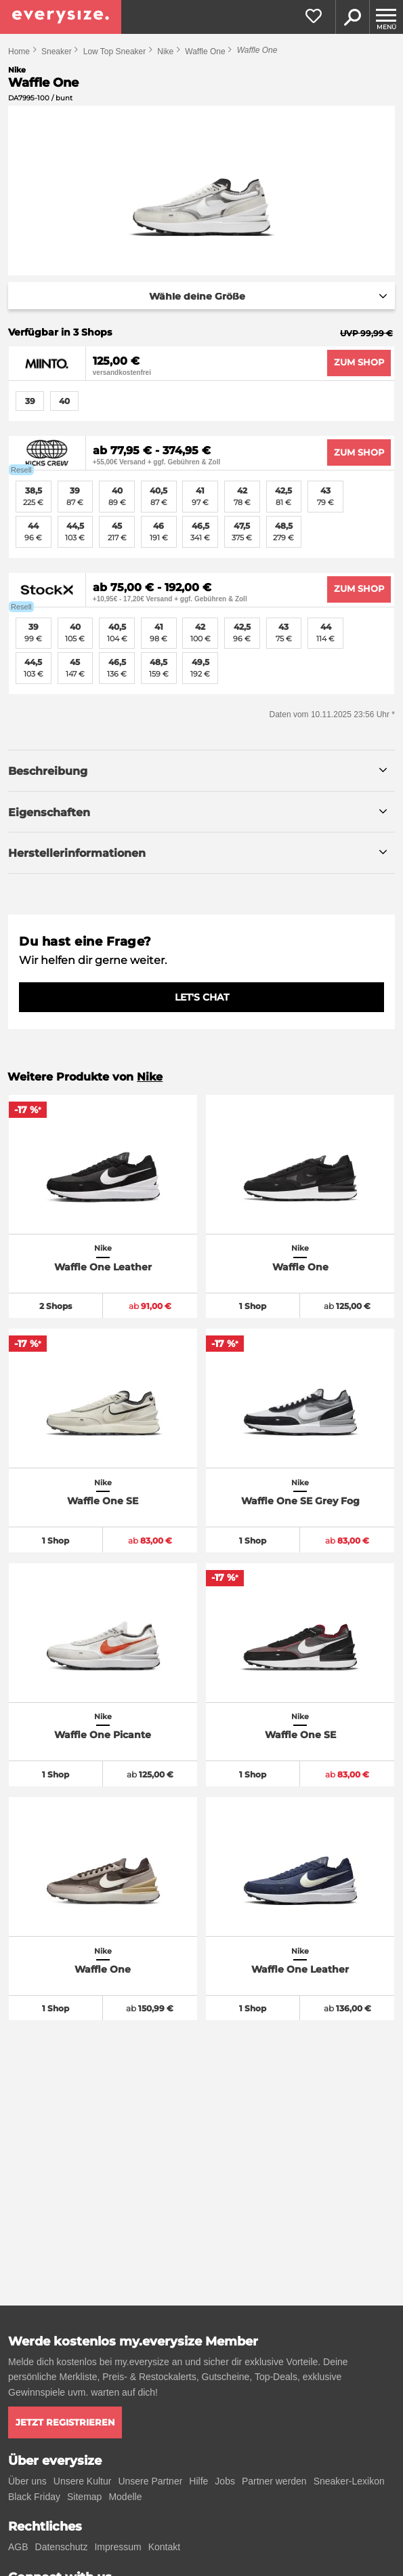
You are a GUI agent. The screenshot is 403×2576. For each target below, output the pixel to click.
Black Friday (34, 2496)
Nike (165, 51)
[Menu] (386, 17)
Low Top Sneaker (114, 51)
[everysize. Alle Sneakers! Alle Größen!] (60, 17)
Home (19, 51)
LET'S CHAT (202, 997)
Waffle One (205, 51)
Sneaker (56, 51)
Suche (352, 17)
